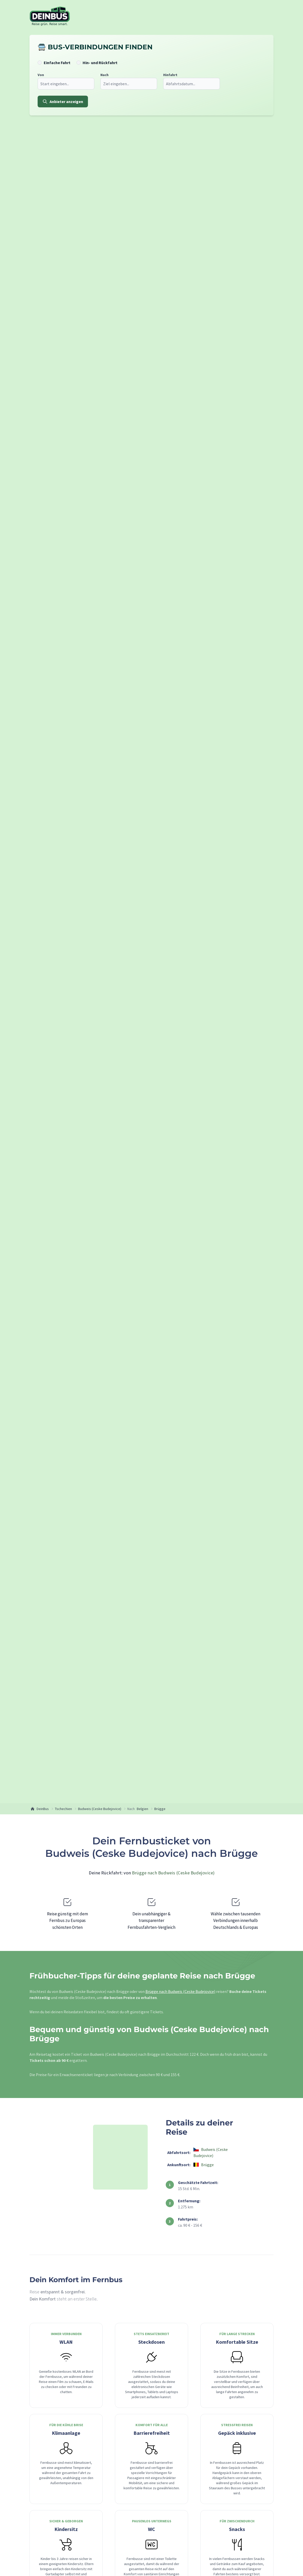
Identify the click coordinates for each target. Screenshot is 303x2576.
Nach (104, 75)
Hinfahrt (170, 75)
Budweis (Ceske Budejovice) (99, 1808)
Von (41, 75)
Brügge (159, 1808)
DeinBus (40, 1808)
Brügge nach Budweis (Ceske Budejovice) (173, 1873)
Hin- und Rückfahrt (100, 62)
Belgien (142, 1808)
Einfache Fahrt (57, 62)
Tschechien (63, 1808)
